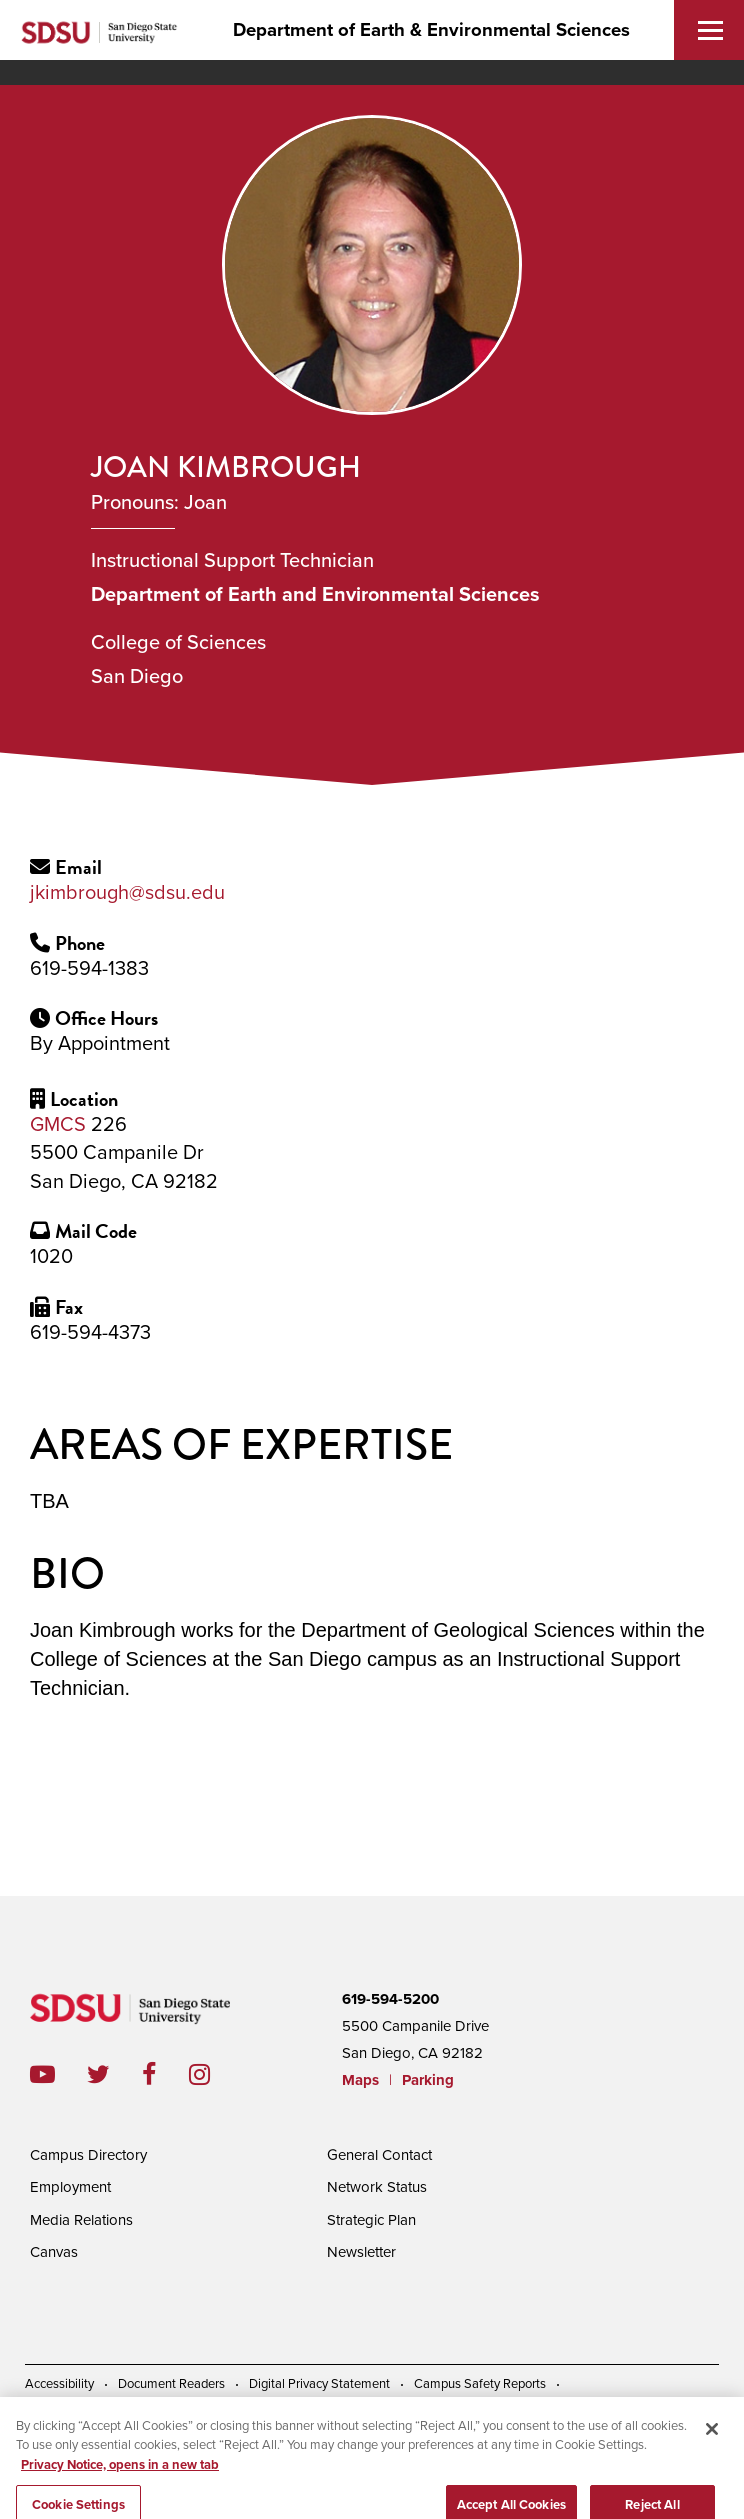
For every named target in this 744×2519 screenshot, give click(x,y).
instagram (215, 2074)
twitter (114, 2074)
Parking (428, 2080)
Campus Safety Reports (480, 2384)
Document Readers (171, 2384)
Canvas (54, 2252)
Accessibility (59, 2384)
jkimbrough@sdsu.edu (127, 893)
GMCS (58, 1125)
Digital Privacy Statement (319, 2384)
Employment (70, 2187)
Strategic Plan (371, 2220)
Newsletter (361, 2252)
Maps (360, 2080)
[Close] (712, 2444)
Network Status (377, 2187)
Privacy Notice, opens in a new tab (120, 2480)
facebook (165, 2074)
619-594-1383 (89, 969)
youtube (42, 2074)
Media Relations (81, 2220)
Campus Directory (88, 2155)
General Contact (379, 2155)
